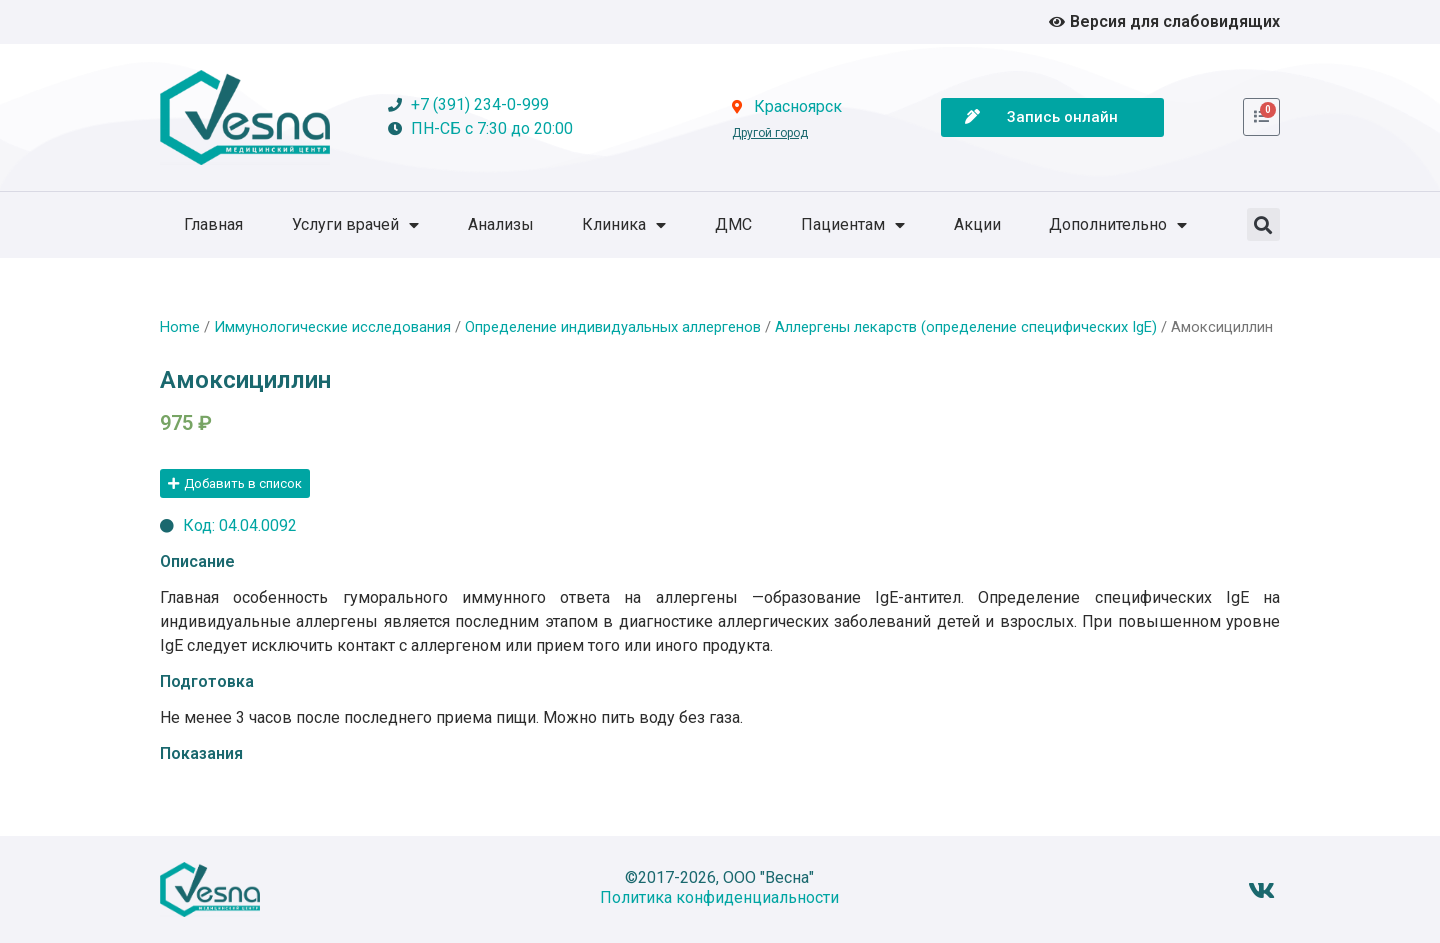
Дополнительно (1118, 225)
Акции (977, 224)
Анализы (501, 224)
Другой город (770, 133)
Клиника (624, 225)
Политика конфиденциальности (719, 897)
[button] (1263, 224)
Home (180, 327)
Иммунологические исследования (332, 327)
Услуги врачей (355, 225)
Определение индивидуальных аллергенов (613, 327)
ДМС (733, 224)
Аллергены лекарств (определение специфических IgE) (966, 327)
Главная (213, 224)
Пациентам (853, 225)
